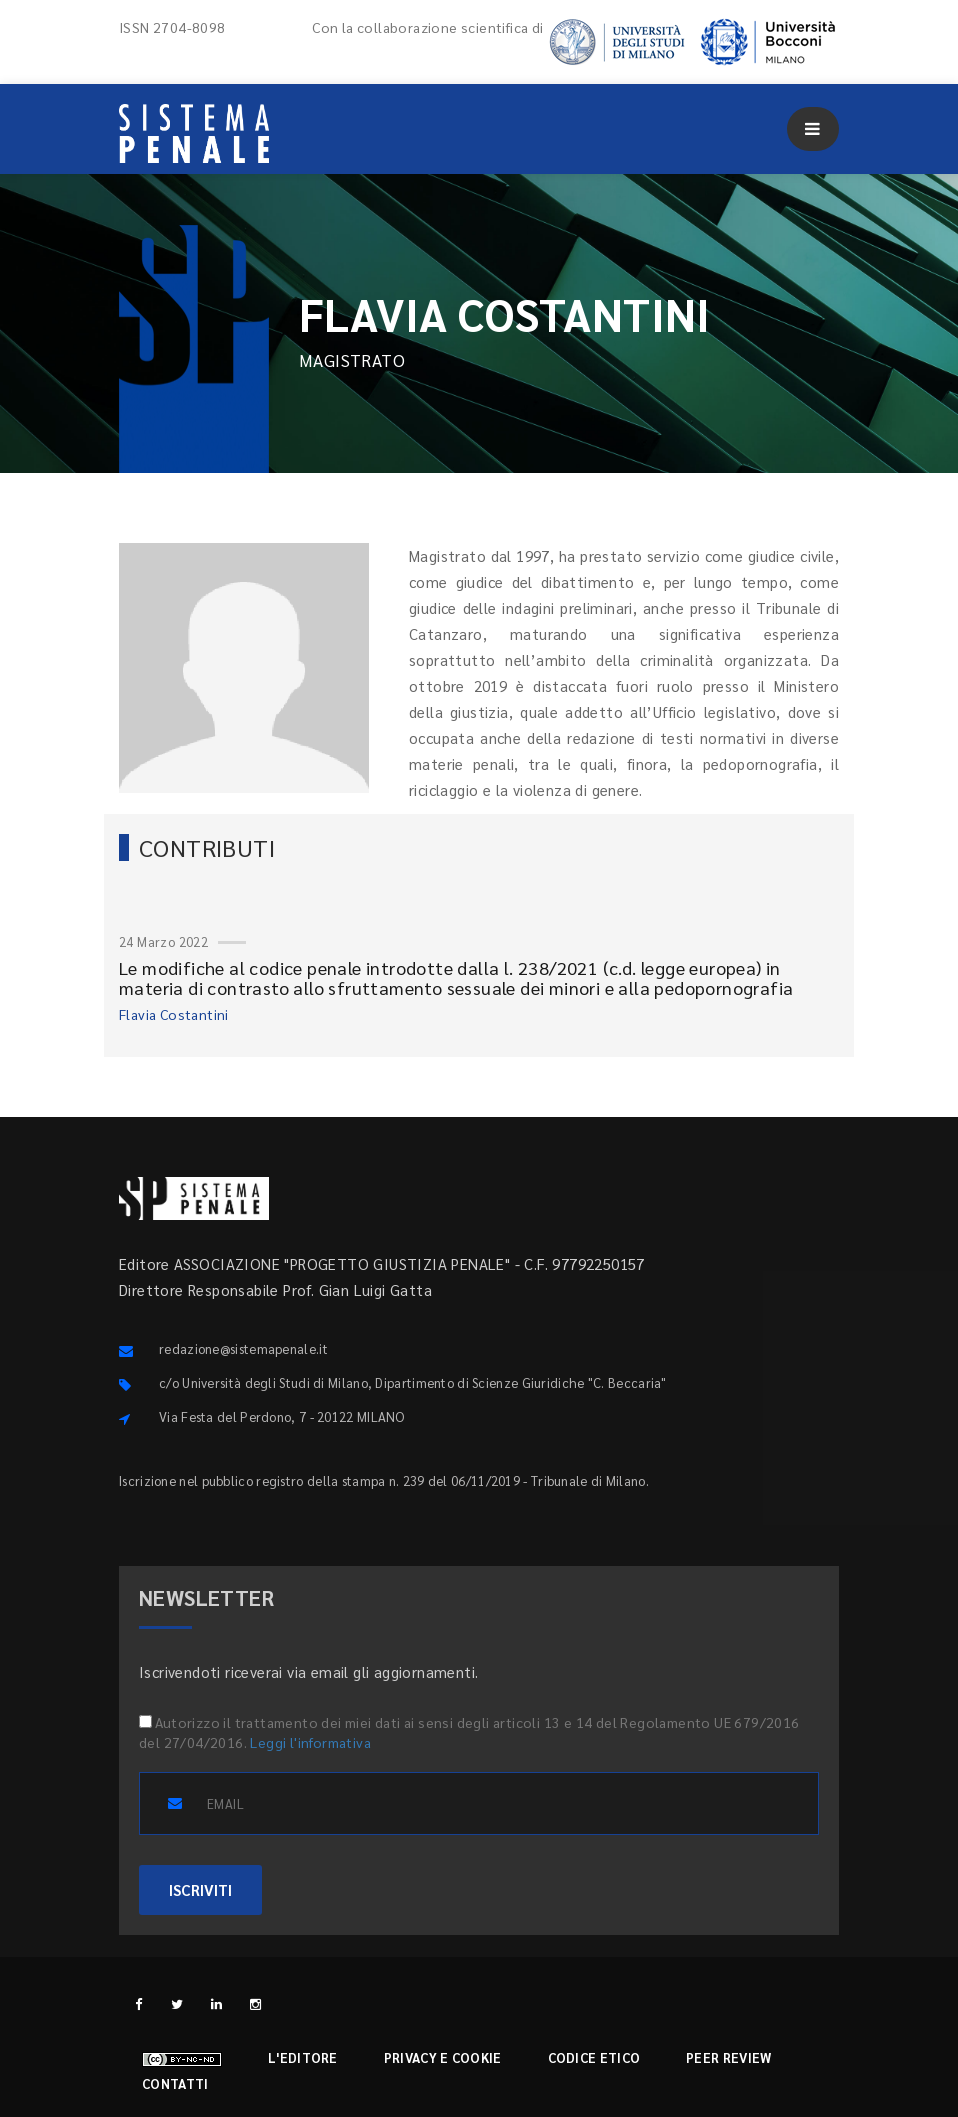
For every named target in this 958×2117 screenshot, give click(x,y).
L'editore (303, 2057)
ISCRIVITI (200, 1889)
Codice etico (594, 2057)
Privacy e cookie (443, 2057)
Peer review (728, 2057)
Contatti (175, 2083)
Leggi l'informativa (310, 1742)
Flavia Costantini (174, 1014)
